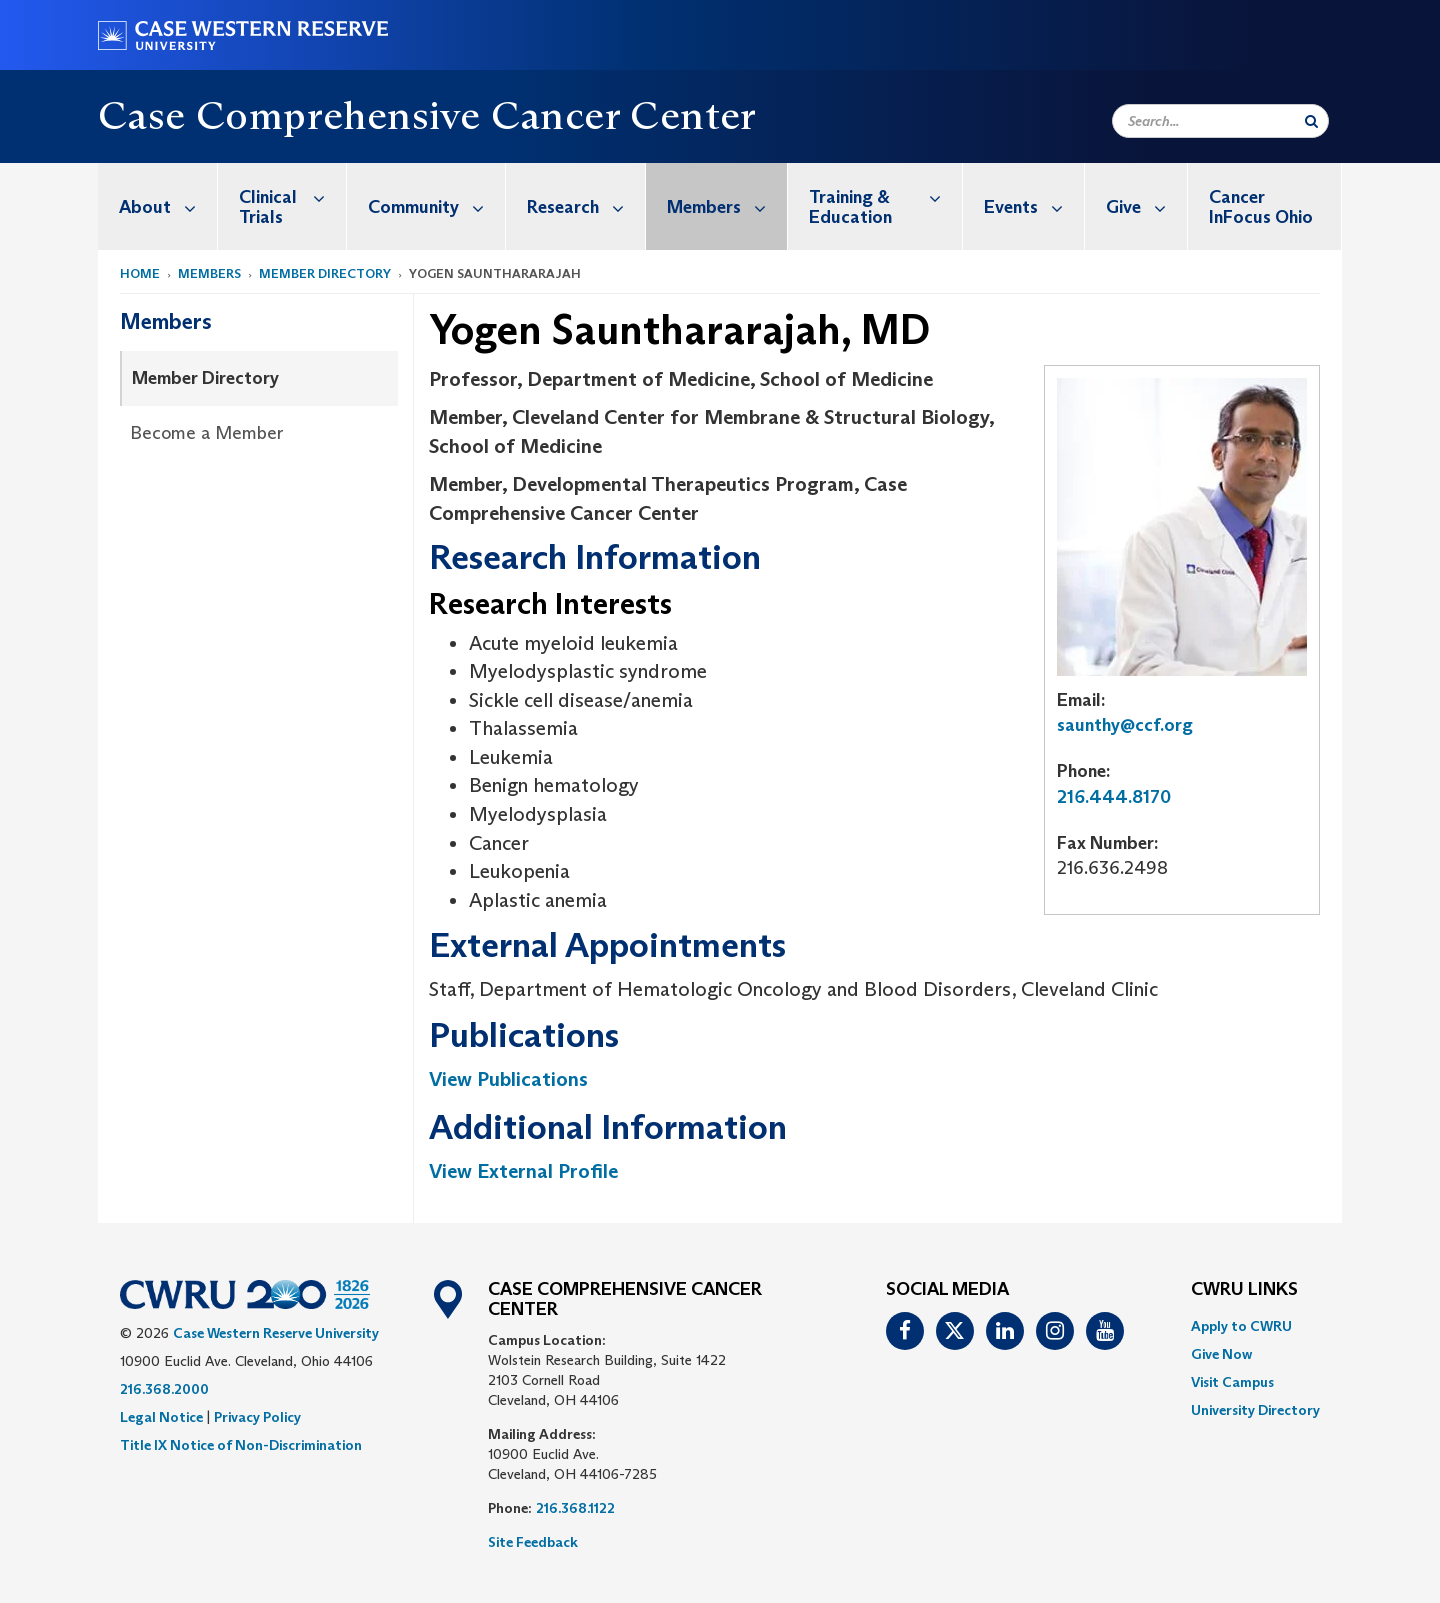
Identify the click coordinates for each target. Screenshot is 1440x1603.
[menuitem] (158, 206)
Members (727, 206)
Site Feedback (533, 1542)
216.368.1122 (575, 1508)
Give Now (1221, 1354)
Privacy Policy (257, 1417)
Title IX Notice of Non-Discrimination (241, 1445)
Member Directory (325, 273)
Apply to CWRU (1241, 1326)
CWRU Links (1244, 1290)
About (168, 206)
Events (1034, 206)
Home (140, 273)
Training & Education (885, 196)
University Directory (1255, 1410)
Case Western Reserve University (276, 1333)
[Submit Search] (1311, 121)
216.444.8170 (1114, 797)
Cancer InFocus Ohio (1261, 207)
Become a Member (207, 433)
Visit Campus (1232, 1382)
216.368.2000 (164, 1389)
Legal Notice (161, 1417)
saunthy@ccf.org (1125, 725)
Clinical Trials (292, 196)
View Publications (508, 1079)
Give (1146, 206)
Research (586, 206)
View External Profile (523, 1171)
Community (436, 206)
